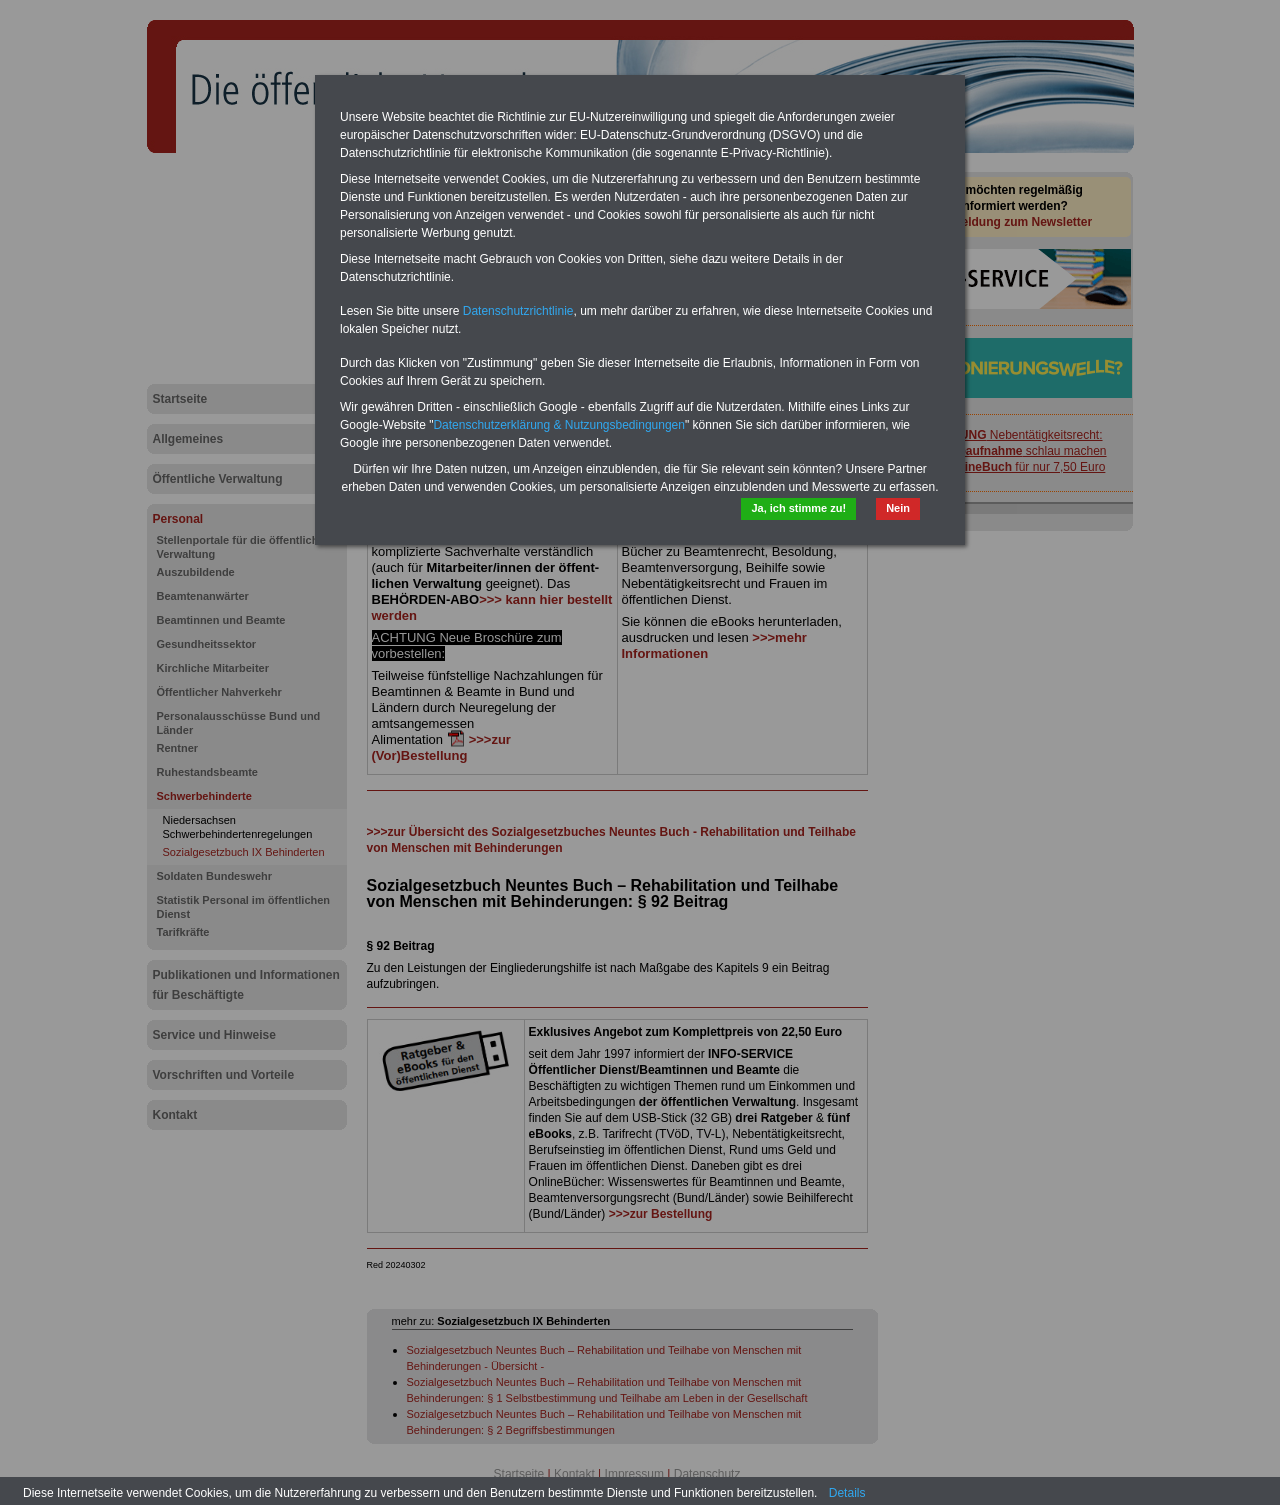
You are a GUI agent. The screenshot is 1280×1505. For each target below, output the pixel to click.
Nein (898, 508)
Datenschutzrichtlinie (518, 311)
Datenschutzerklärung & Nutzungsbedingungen (559, 425)
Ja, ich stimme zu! (798, 508)
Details (847, 1493)
